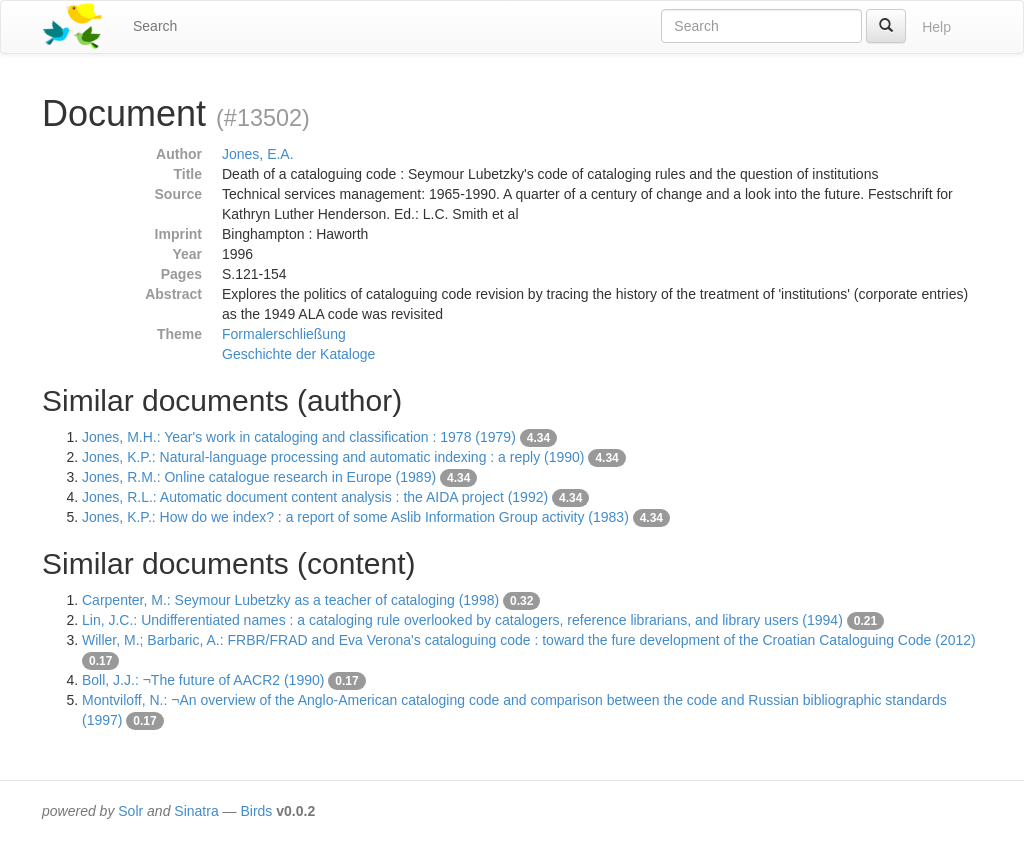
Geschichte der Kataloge (298, 354)
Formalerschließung (284, 334)
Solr (130, 811)
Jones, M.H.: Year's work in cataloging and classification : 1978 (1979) (299, 437)
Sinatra (196, 811)
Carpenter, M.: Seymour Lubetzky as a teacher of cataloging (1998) (290, 600)
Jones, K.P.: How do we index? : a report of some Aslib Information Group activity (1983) (355, 517)
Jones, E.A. (258, 154)
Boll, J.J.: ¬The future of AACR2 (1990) (203, 680)
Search (155, 26)
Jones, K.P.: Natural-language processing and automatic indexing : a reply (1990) (333, 457)
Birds (256, 811)
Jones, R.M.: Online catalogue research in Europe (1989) (259, 477)
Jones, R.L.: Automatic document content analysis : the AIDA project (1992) (315, 497)
